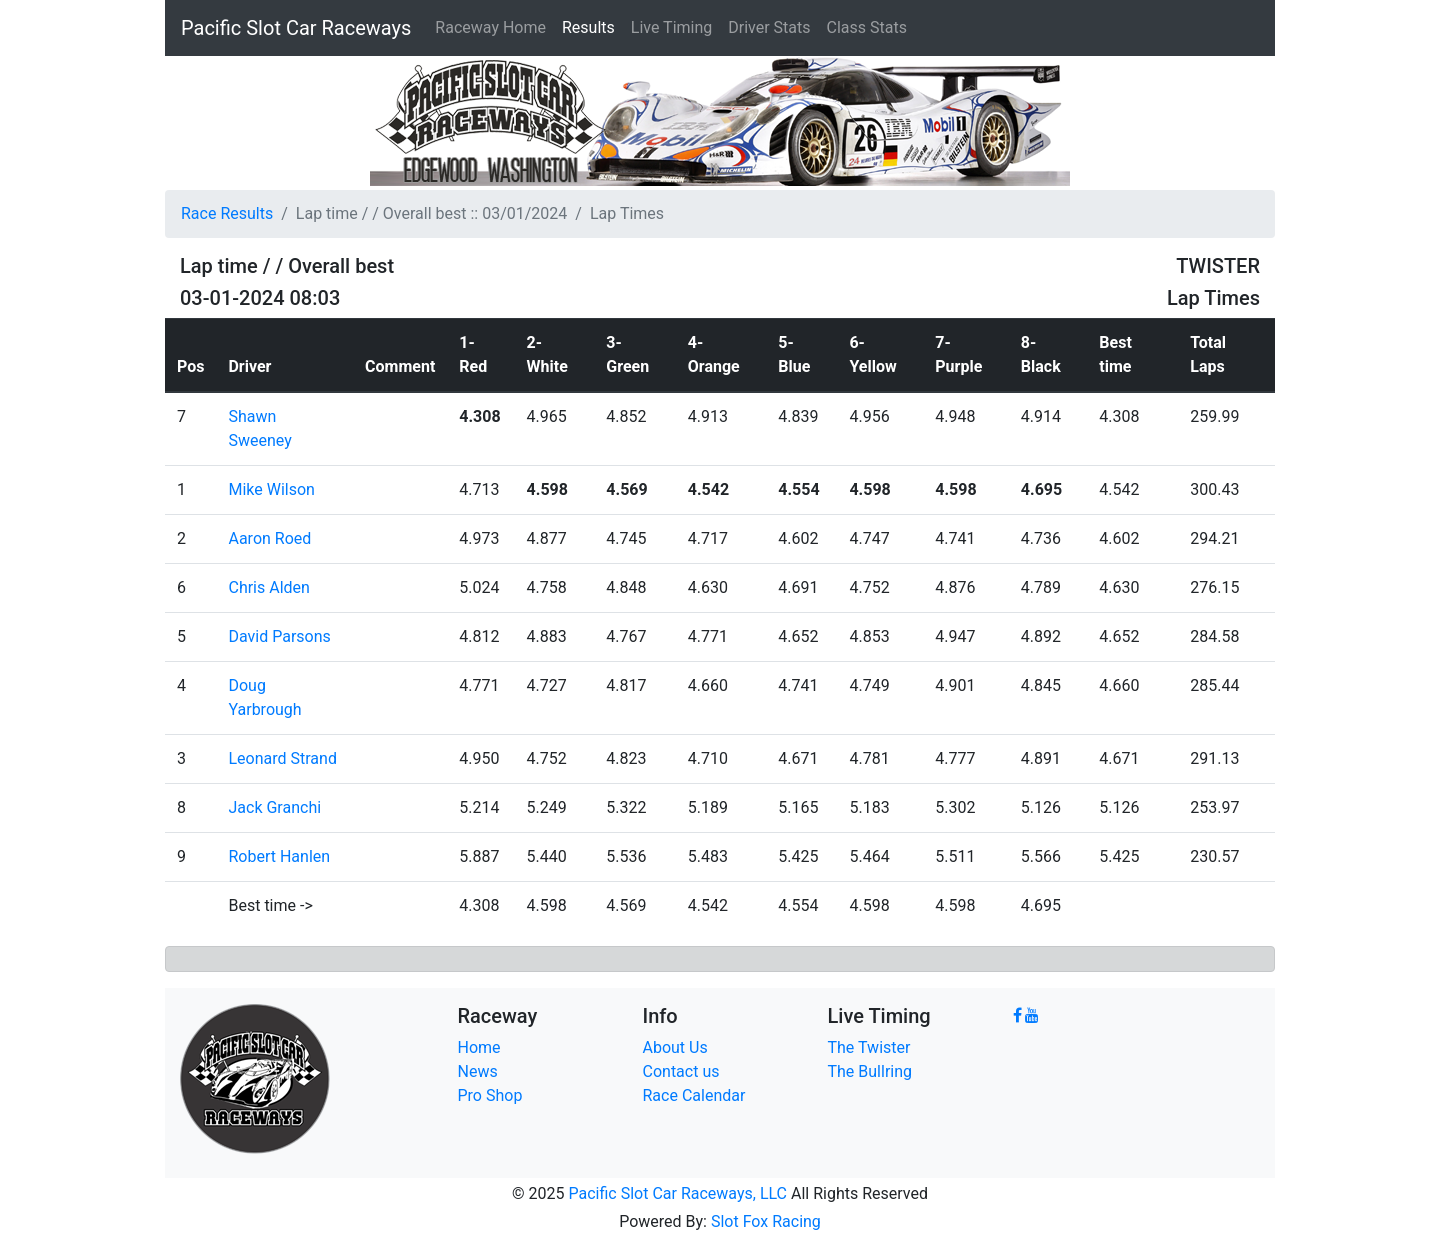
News (478, 1071)
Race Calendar (694, 1095)
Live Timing (671, 27)
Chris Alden (268, 587)
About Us (675, 1047)
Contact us (681, 1071)
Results (588, 27)
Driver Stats (769, 27)
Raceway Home (490, 27)
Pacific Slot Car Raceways (296, 28)
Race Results (227, 213)
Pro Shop (490, 1095)
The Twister (869, 1047)
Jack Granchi (274, 807)
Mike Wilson (271, 489)
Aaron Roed (269, 538)
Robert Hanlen (279, 856)
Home (479, 1047)
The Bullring (870, 1071)
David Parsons (279, 636)
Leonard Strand (282, 758)
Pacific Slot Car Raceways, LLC (677, 1193)
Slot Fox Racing (766, 1221)
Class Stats (867, 27)
